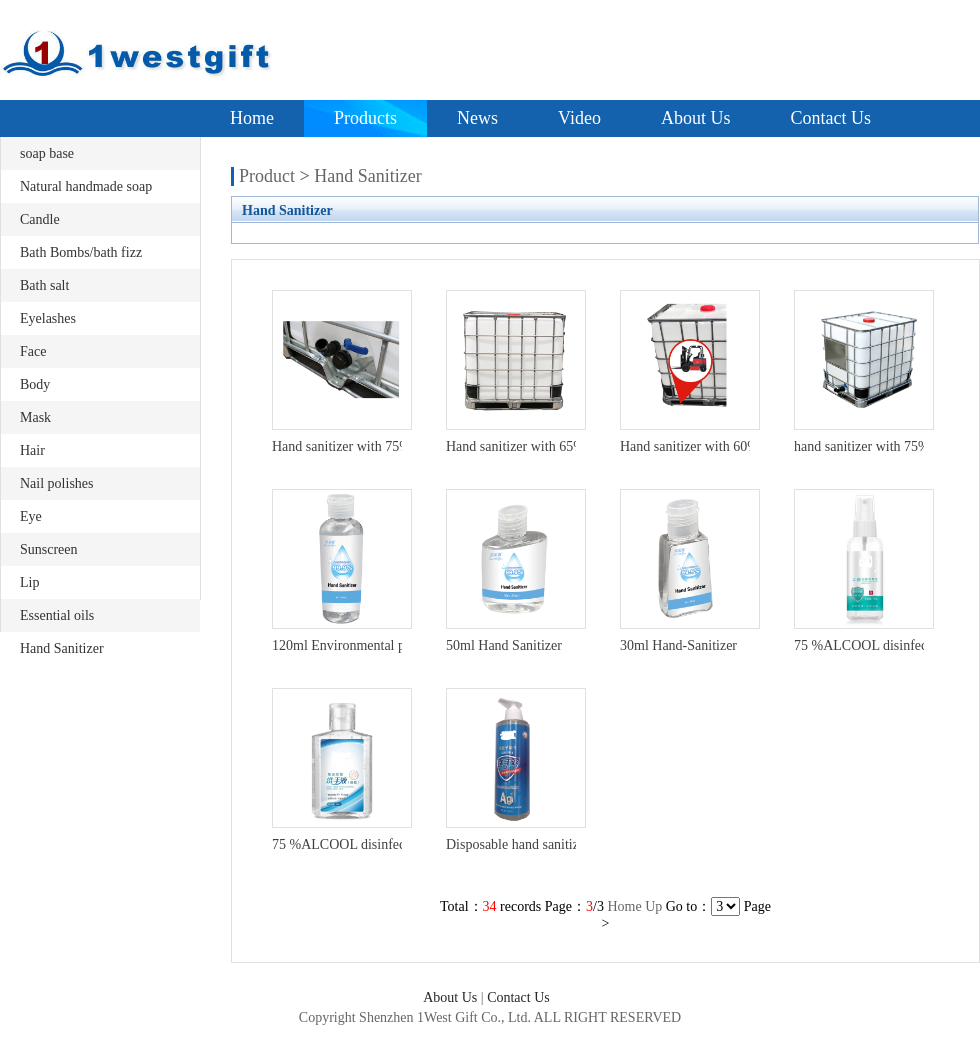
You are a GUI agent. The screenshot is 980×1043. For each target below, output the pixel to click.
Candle (40, 219)
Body (35, 384)
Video (579, 118)
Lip (29, 582)
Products (365, 118)
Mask (35, 417)
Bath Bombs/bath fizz (81, 252)
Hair (32, 450)
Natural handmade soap (86, 186)
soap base (47, 153)
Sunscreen (49, 549)
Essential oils (57, 615)
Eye (31, 516)
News (477, 118)
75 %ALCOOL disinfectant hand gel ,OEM (394, 844)
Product (267, 176)
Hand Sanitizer (62, 648)
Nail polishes (57, 483)
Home (252, 118)
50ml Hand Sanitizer (504, 645)
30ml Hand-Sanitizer (678, 645)
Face (33, 351)
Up (653, 906)
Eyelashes (48, 318)
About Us (696, 118)
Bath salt (44, 285)
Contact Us (830, 118)
